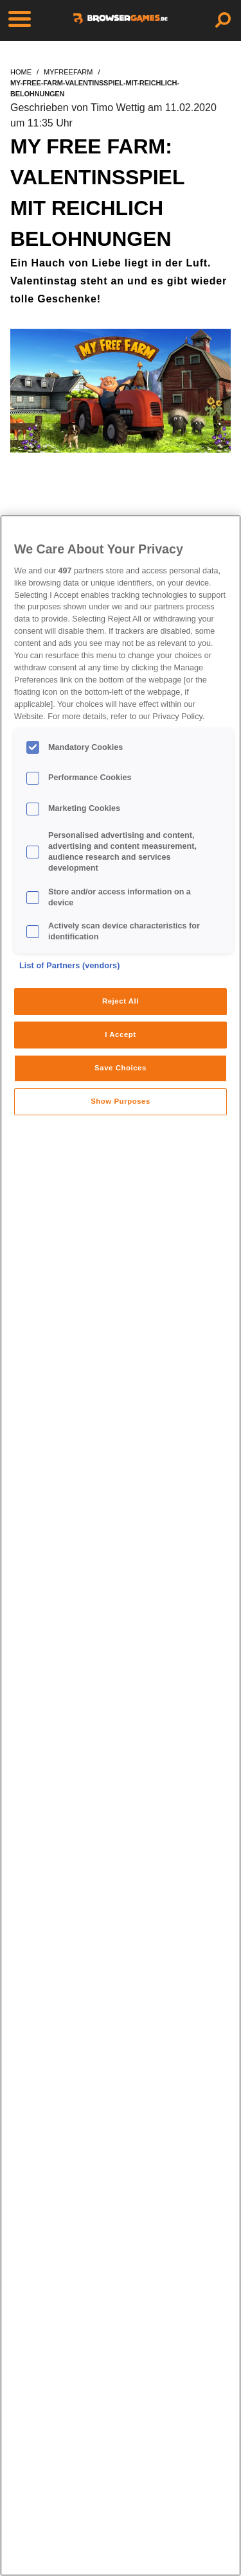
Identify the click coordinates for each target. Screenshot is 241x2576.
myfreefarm (68, 72)
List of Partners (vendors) (69, 965)
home (20, 72)
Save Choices (120, 1068)
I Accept (120, 1034)
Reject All (120, 1001)
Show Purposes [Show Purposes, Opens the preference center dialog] (120, 1101)
